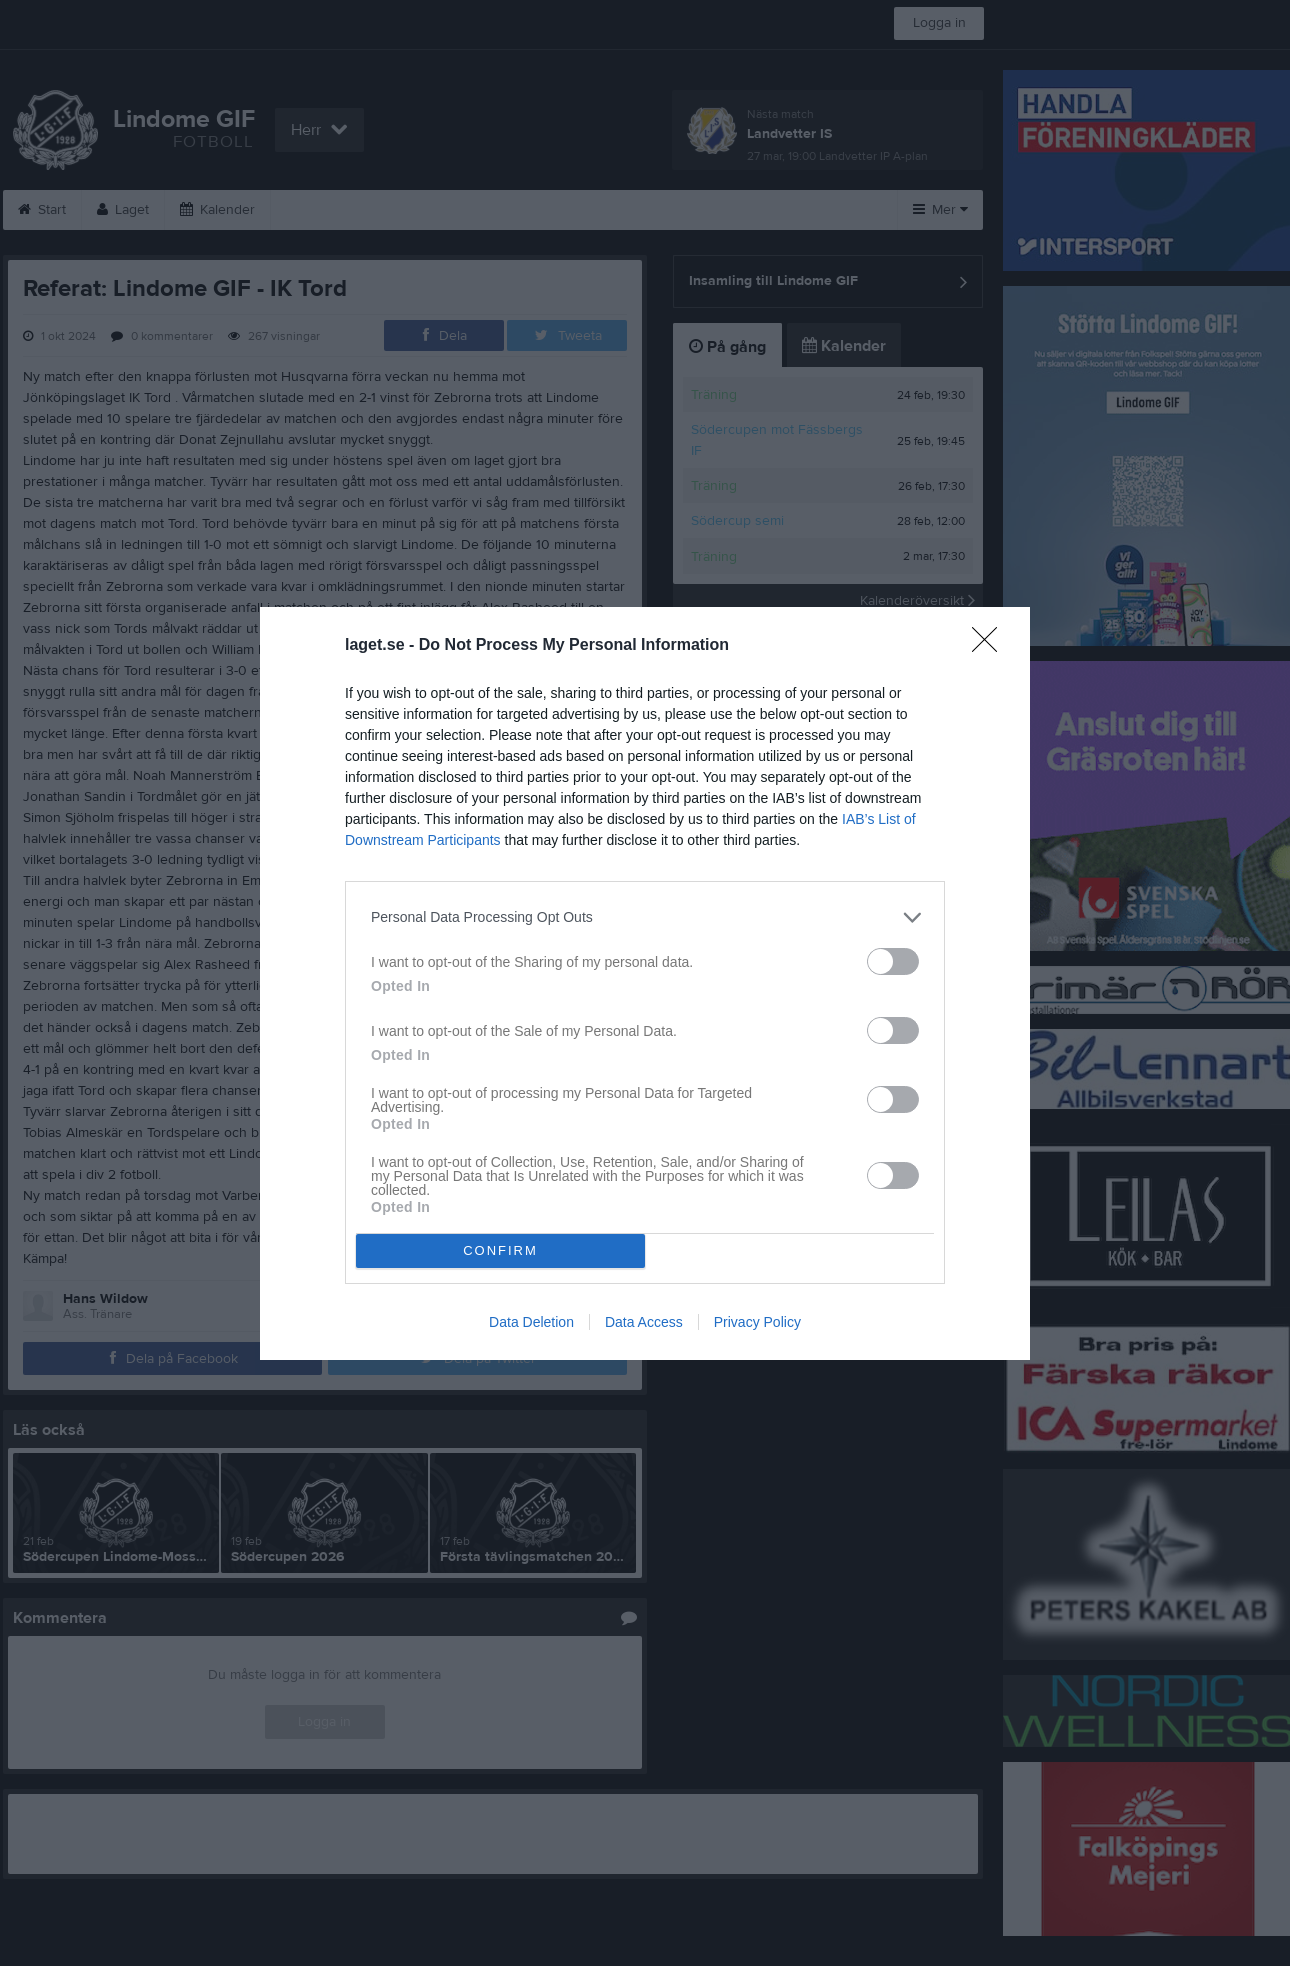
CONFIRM (500, 1250)
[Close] (991, 646)
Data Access (644, 1322)
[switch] (893, 961)
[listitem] (645, 917)
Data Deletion (531, 1322)
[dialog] (645, 983)
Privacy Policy (757, 1322)
